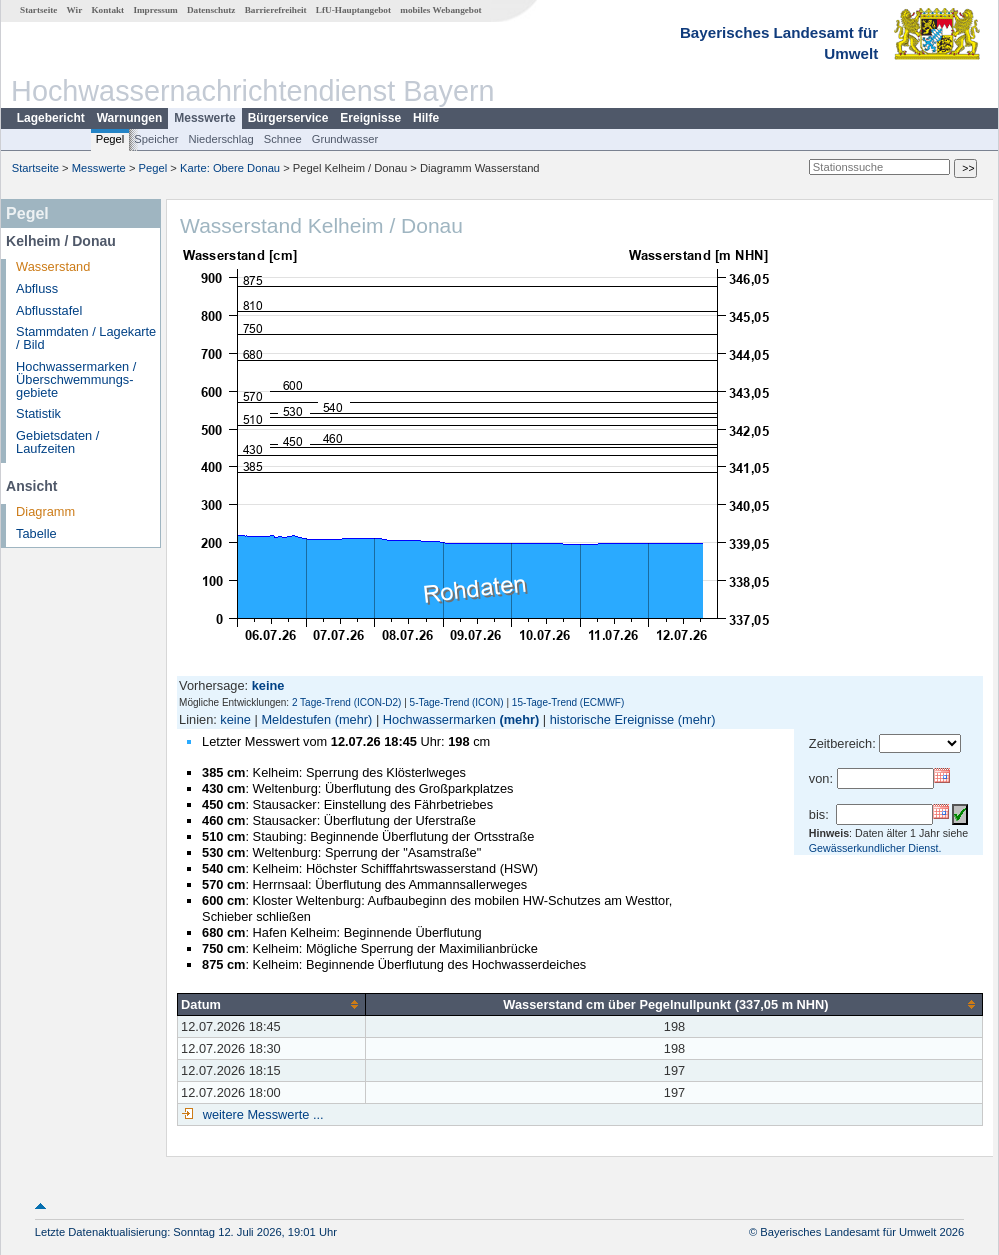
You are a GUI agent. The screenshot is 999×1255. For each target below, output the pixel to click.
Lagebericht (51, 118)
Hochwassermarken (439, 719)
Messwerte (204, 118)
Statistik (38, 413)
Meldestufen (296, 719)
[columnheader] (272, 1004)
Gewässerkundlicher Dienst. (875, 848)
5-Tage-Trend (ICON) (457, 702)
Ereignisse (370, 118)
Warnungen (130, 118)
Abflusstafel (49, 310)
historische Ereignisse (612, 719)
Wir (75, 10)
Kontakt (107, 10)
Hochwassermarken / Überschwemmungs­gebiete (76, 379)
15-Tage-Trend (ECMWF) (568, 702)
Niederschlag (220, 139)
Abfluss (37, 288)
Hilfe (426, 118)
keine (235, 719)
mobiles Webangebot (440, 10)
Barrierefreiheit (276, 10)
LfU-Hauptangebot (353, 10)
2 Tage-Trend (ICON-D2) (346, 702)
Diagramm (45, 511)
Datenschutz (211, 10)
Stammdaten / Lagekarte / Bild (86, 338)
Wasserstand (53, 266)
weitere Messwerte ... (261, 1114)
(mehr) (354, 719)
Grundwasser (345, 139)
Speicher (156, 139)
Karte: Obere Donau (230, 168)
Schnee (283, 139)
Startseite (38, 10)
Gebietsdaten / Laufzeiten (57, 442)
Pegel (110, 139)
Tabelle (36, 533)
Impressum (155, 10)
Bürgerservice (288, 118)
